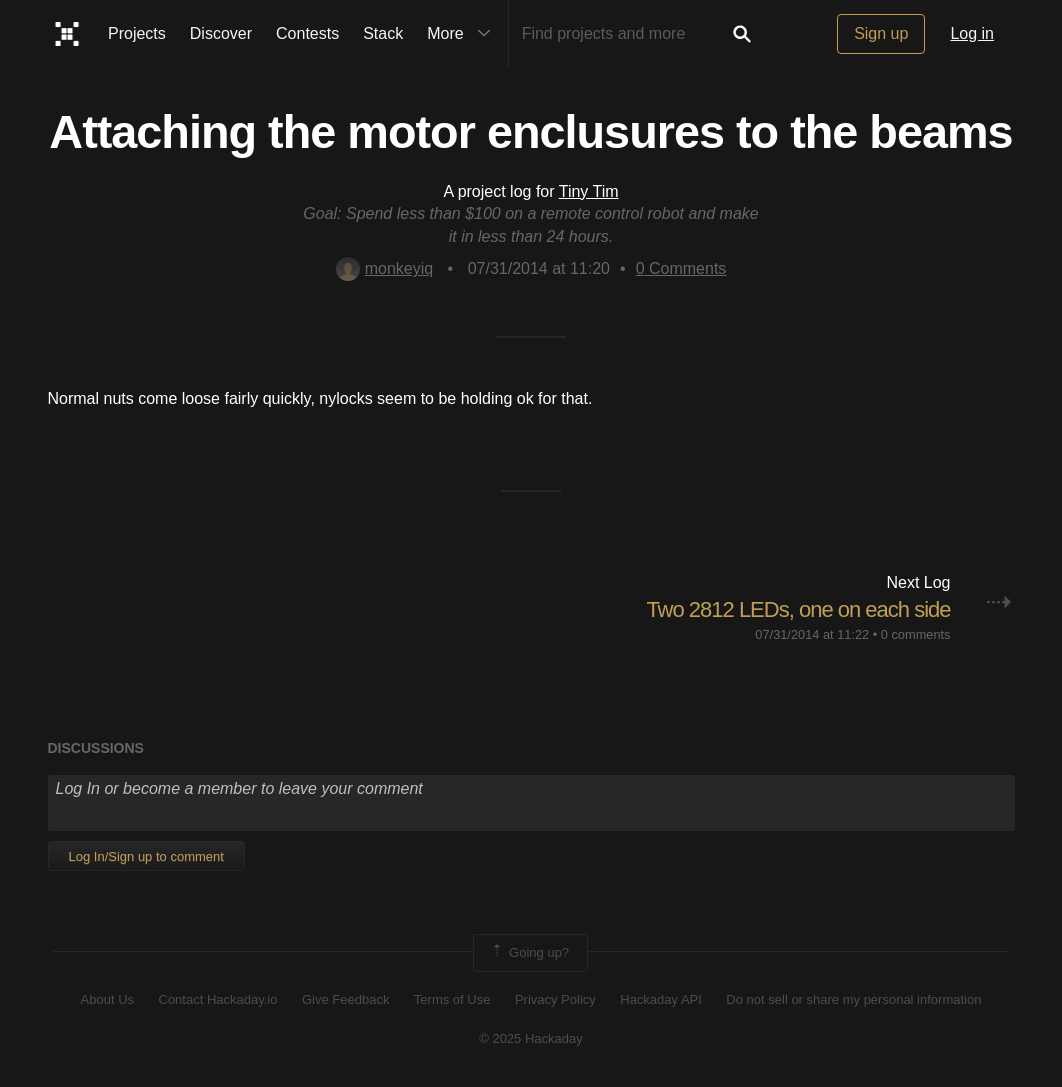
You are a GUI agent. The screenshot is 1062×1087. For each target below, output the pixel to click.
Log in (972, 33)
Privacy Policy (555, 999)
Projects (137, 33)
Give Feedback (345, 999)
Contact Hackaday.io (218, 999)
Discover (221, 33)
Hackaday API (661, 999)
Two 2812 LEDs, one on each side (798, 609)
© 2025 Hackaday (531, 1038)
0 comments (916, 634)
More (463, 34)
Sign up (881, 33)
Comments (681, 268)
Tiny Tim (589, 191)
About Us (107, 999)
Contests (307, 33)
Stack (383, 33)
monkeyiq (384, 268)
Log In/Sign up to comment (146, 856)
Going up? (529, 953)
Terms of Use (452, 999)
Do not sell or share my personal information (853, 999)
